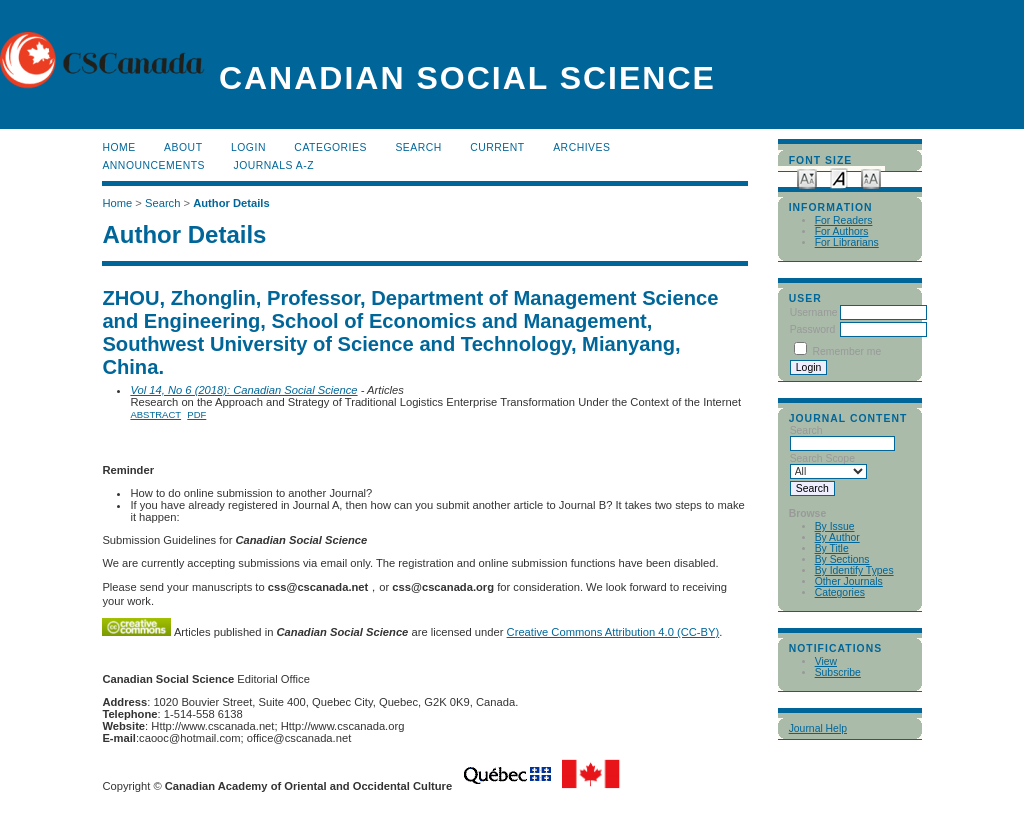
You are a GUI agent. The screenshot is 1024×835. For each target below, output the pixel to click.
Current (497, 147)
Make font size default (839, 177)
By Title (832, 548)
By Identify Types (854, 570)
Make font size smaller (807, 177)
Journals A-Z (273, 165)
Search (418, 147)
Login (248, 147)
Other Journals (849, 581)
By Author (837, 537)
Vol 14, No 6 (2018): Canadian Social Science (243, 390)
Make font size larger (871, 177)
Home (118, 147)
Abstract (155, 414)
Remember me (847, 351)
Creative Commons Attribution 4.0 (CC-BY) (613, 632)
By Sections (842, 559)
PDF (196, 414)
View (826, 661)
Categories (840, 592)
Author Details (231, 203)
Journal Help (818, 728)
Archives (581, 147)
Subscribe (838, 672)
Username (814, 312)
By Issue (835, 526)
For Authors (842, 231)
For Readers (844, 220)
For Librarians (847, 242)
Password (813, 329)
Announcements (153, 165)
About (183, 147)
